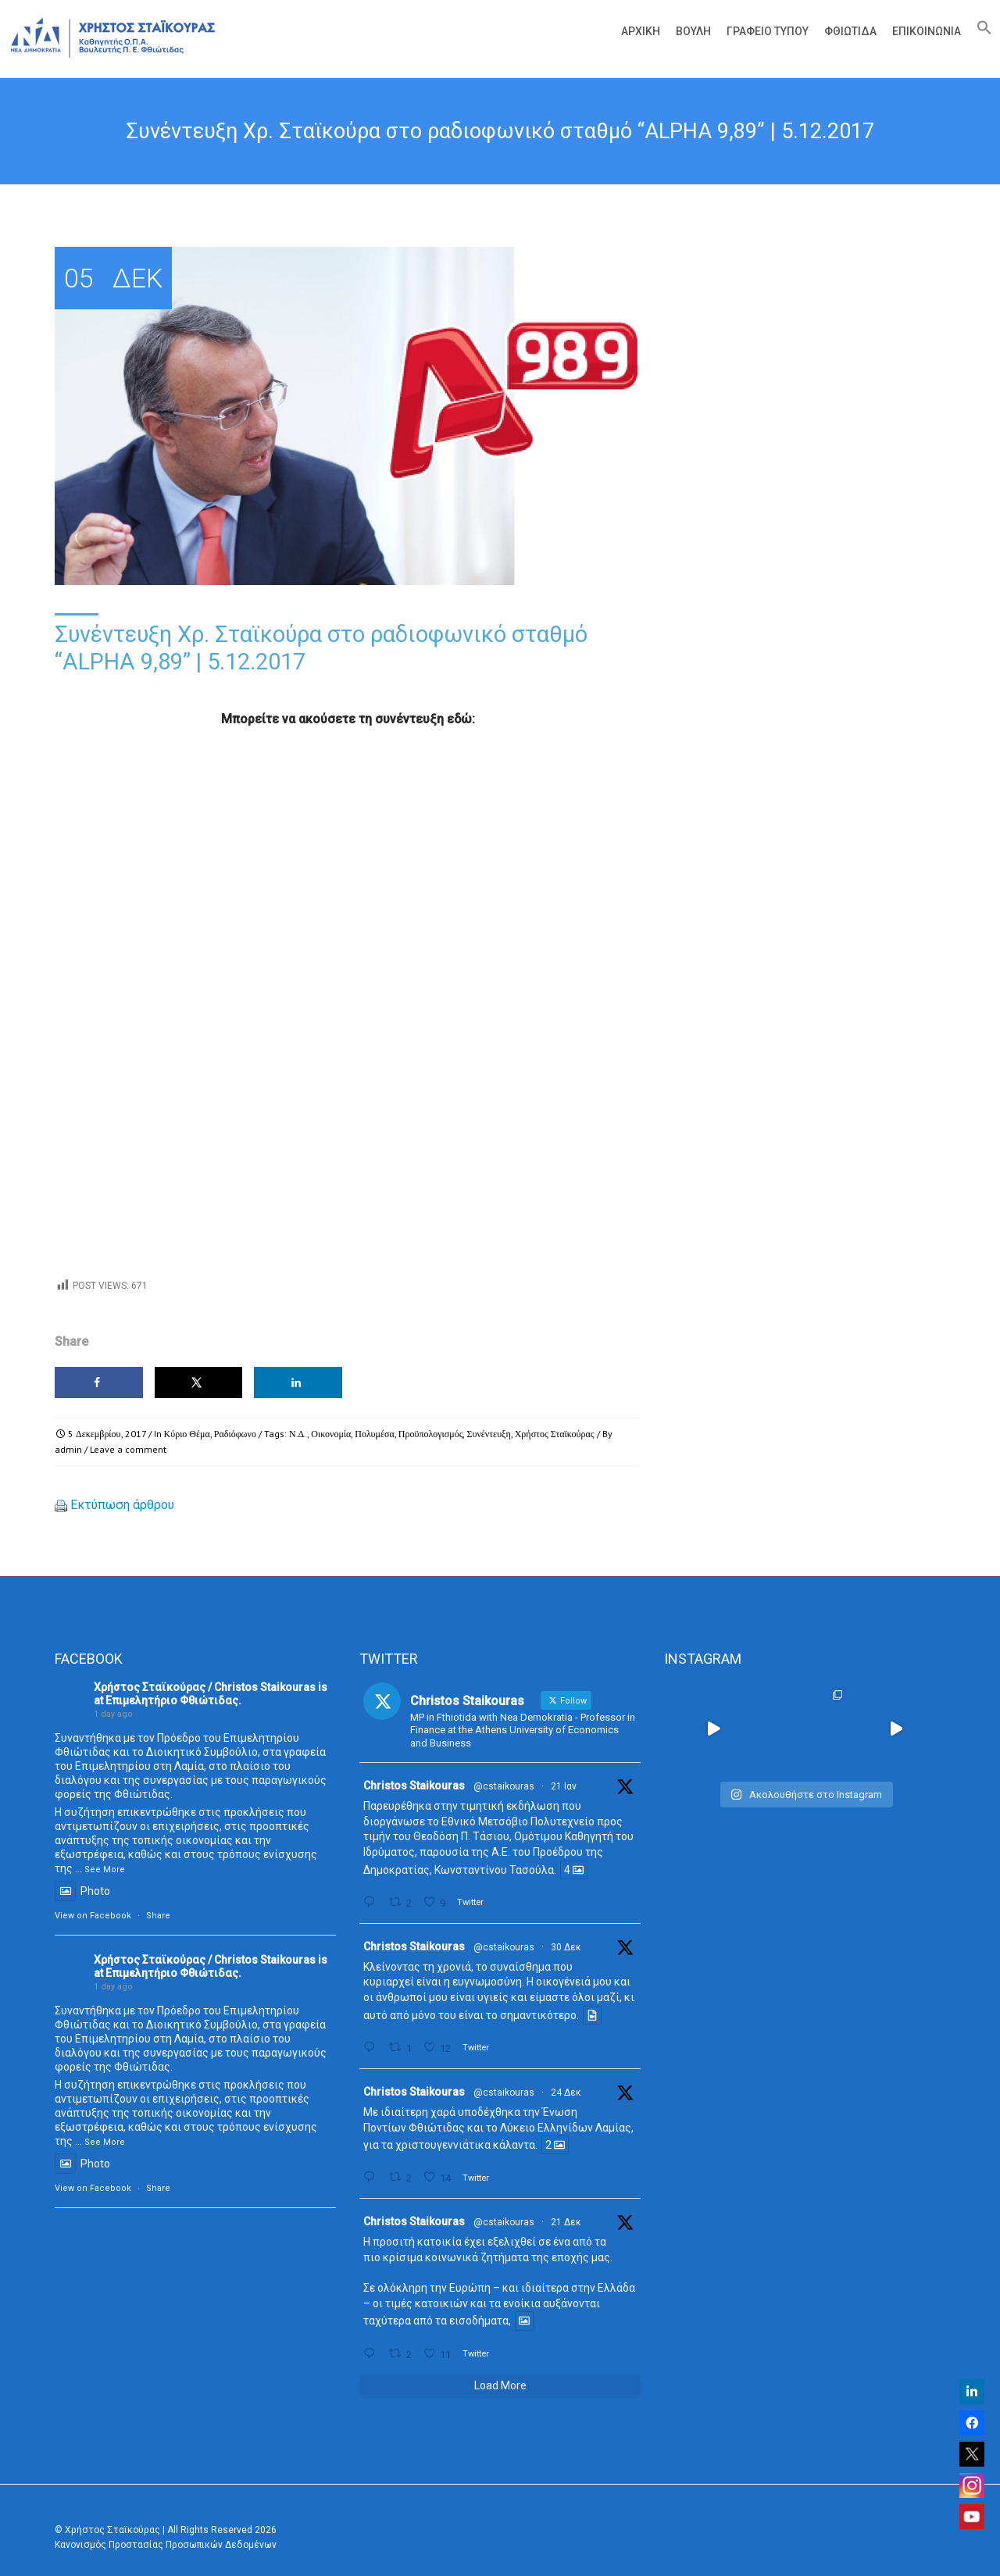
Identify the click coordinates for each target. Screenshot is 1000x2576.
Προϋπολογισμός (430, 1434)
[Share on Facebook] (99, 1382)
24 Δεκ (566, 2092)
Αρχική (640, 31)
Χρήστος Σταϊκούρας (555, 1434)
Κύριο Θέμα (187, 1434)
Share (158, 1916)
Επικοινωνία (926, 31)
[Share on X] (199, 1382)
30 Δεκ (566, 1947)
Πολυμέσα (374, 1434)
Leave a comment (128, 1449)
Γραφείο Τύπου (768, 31)
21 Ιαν (564, 1786)
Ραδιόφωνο (235, 1434)
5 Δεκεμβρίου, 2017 (107, 1434)
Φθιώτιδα (850, 31)
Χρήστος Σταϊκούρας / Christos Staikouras (205, 1687)
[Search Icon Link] (980, 31)
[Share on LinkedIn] (298, 1382)
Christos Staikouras (414, 1785)
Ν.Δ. (298, 1434)
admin (68, 1449)
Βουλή (693, 31)
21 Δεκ (566, 2222)
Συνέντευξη (488, 1434)
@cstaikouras (503, 1786)
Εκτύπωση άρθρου (122, 1504)
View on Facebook (93, 1916)
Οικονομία (331, 1434)
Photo (82, 1891)
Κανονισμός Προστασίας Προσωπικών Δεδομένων (166, 2544)
